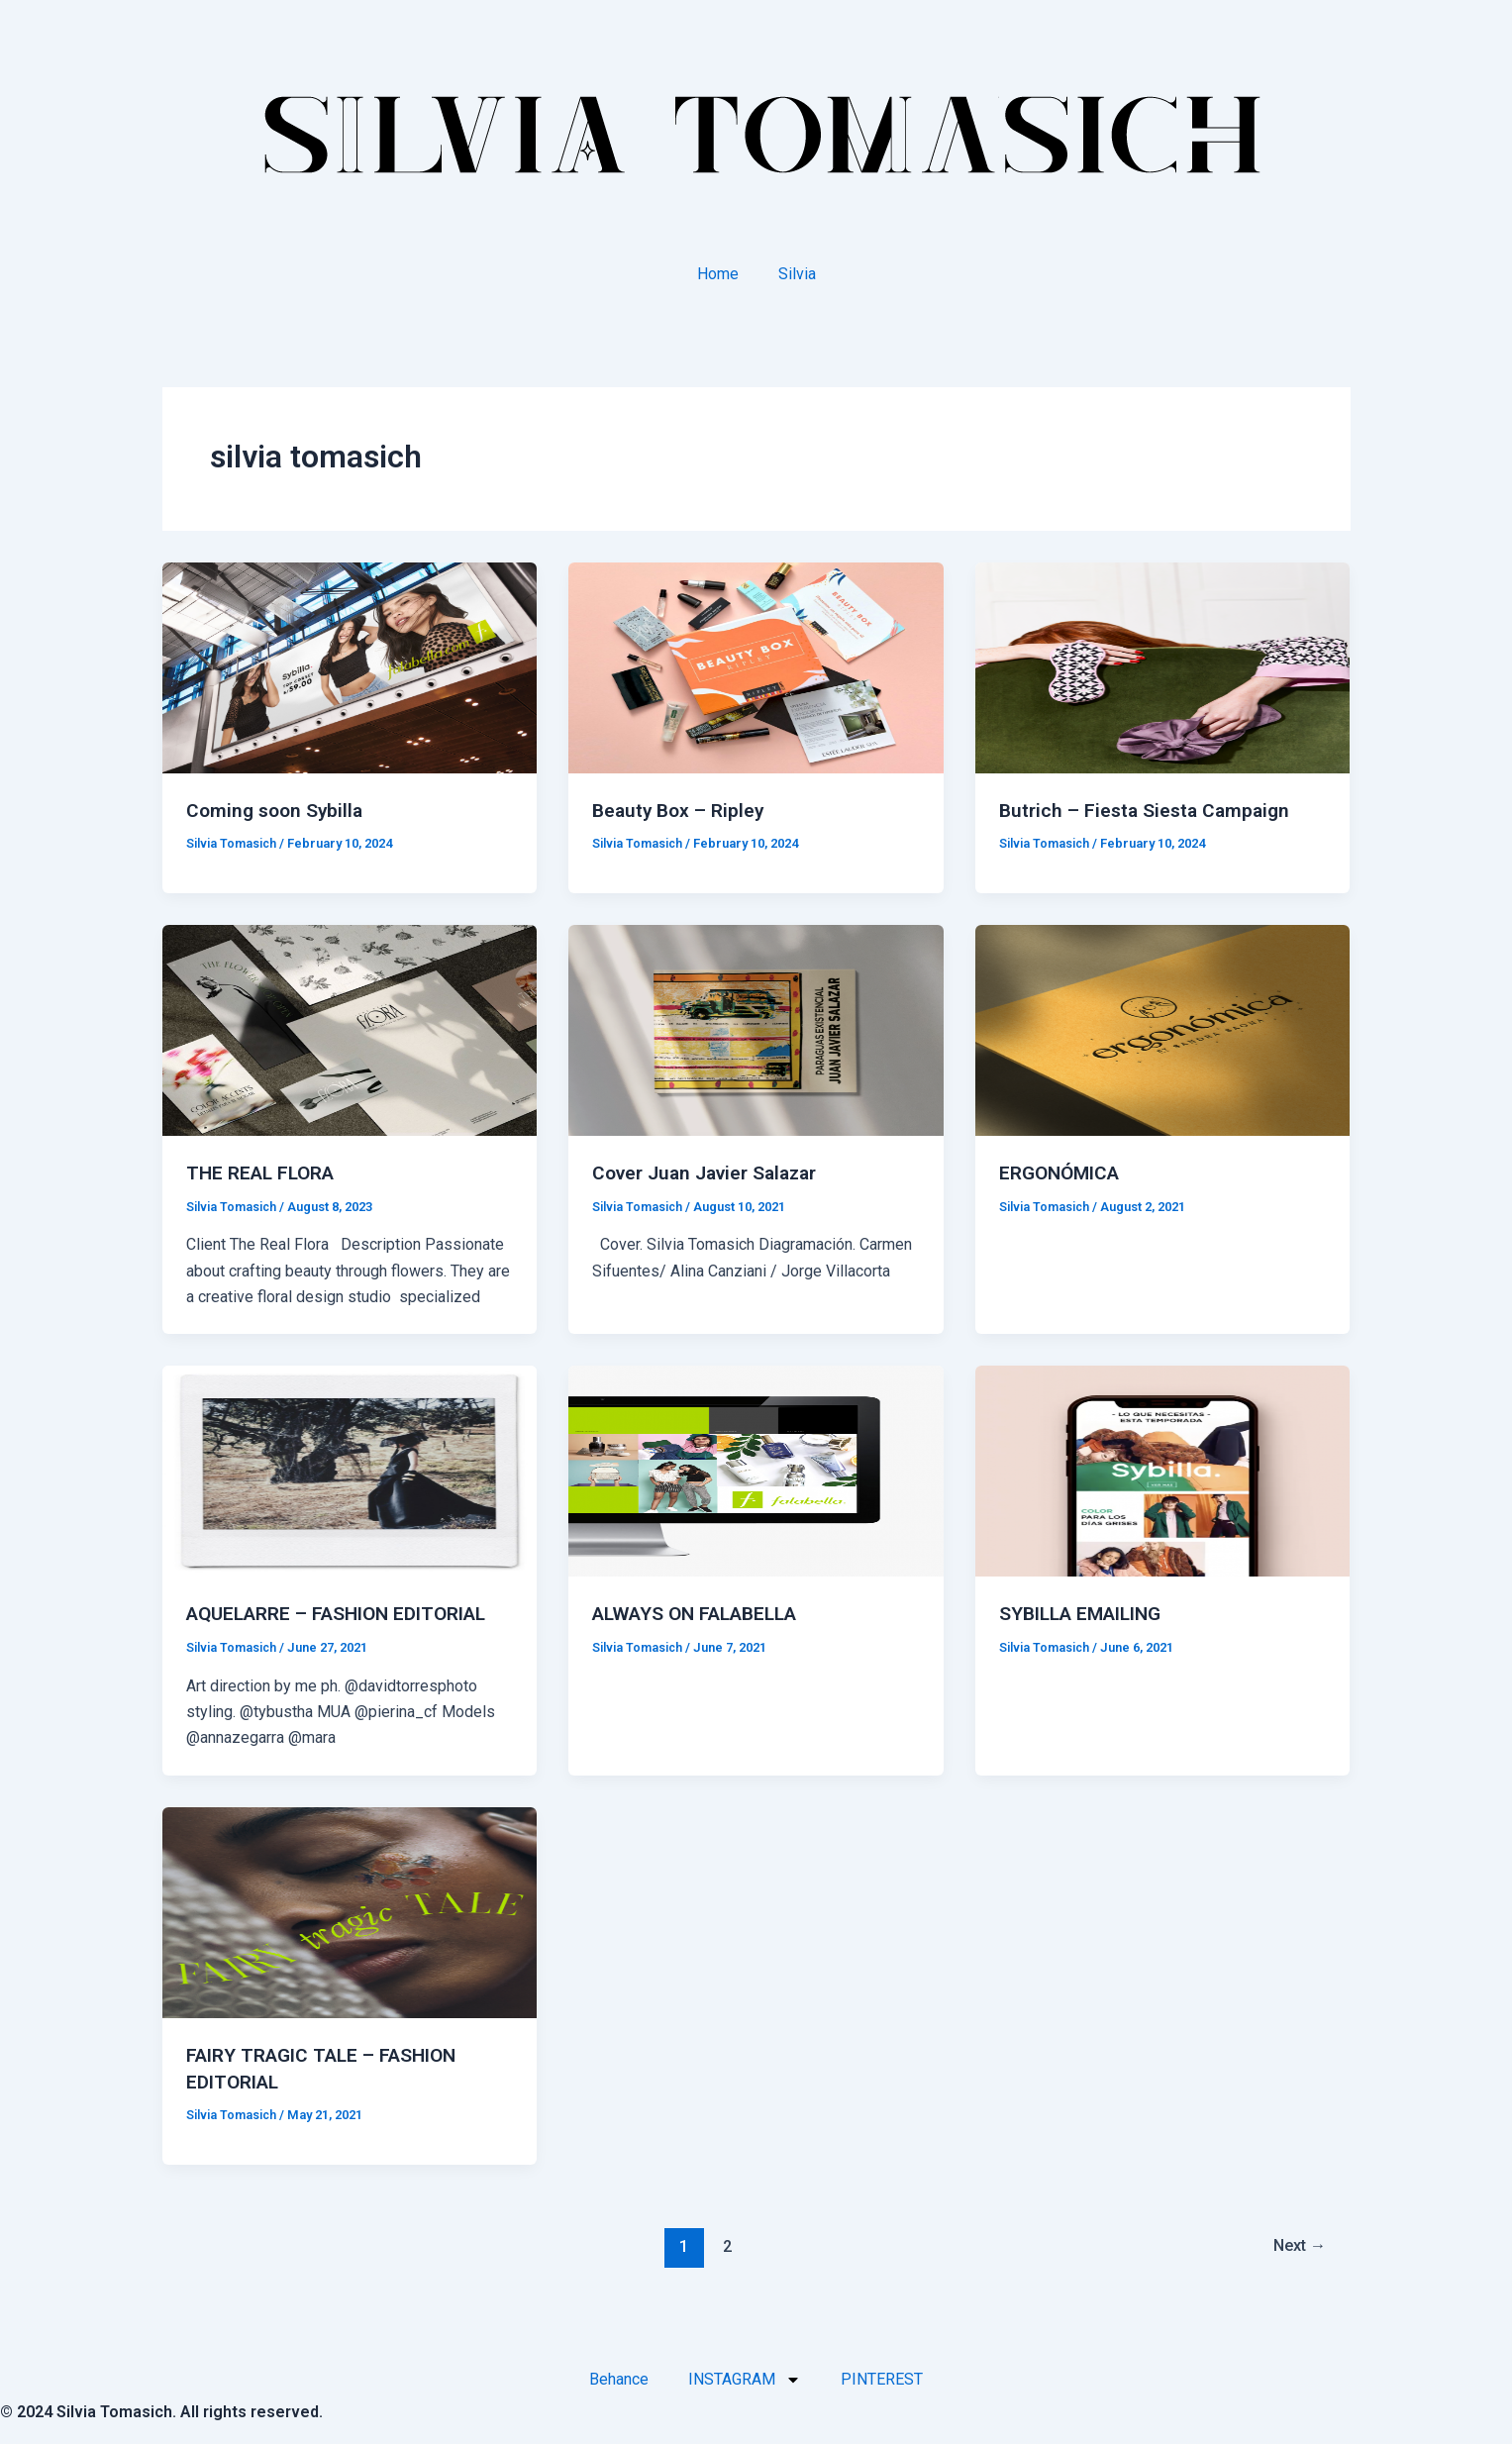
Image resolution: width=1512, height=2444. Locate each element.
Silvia (797, 273)
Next (1296, 2242)
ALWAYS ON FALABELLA (703, 1612)
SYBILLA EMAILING (1086, 1612)
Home (718, 273)
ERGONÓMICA (1063, 1171)
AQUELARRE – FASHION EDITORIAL (347, 1612)
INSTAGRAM (744, 2375)
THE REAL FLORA (265, 1171)
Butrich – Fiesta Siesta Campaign (1148, 810)
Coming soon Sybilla (277, 810)
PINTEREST (882, 2375)
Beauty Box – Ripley (681, 810)
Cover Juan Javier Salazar (712, 1171)
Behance (619, 2375)
